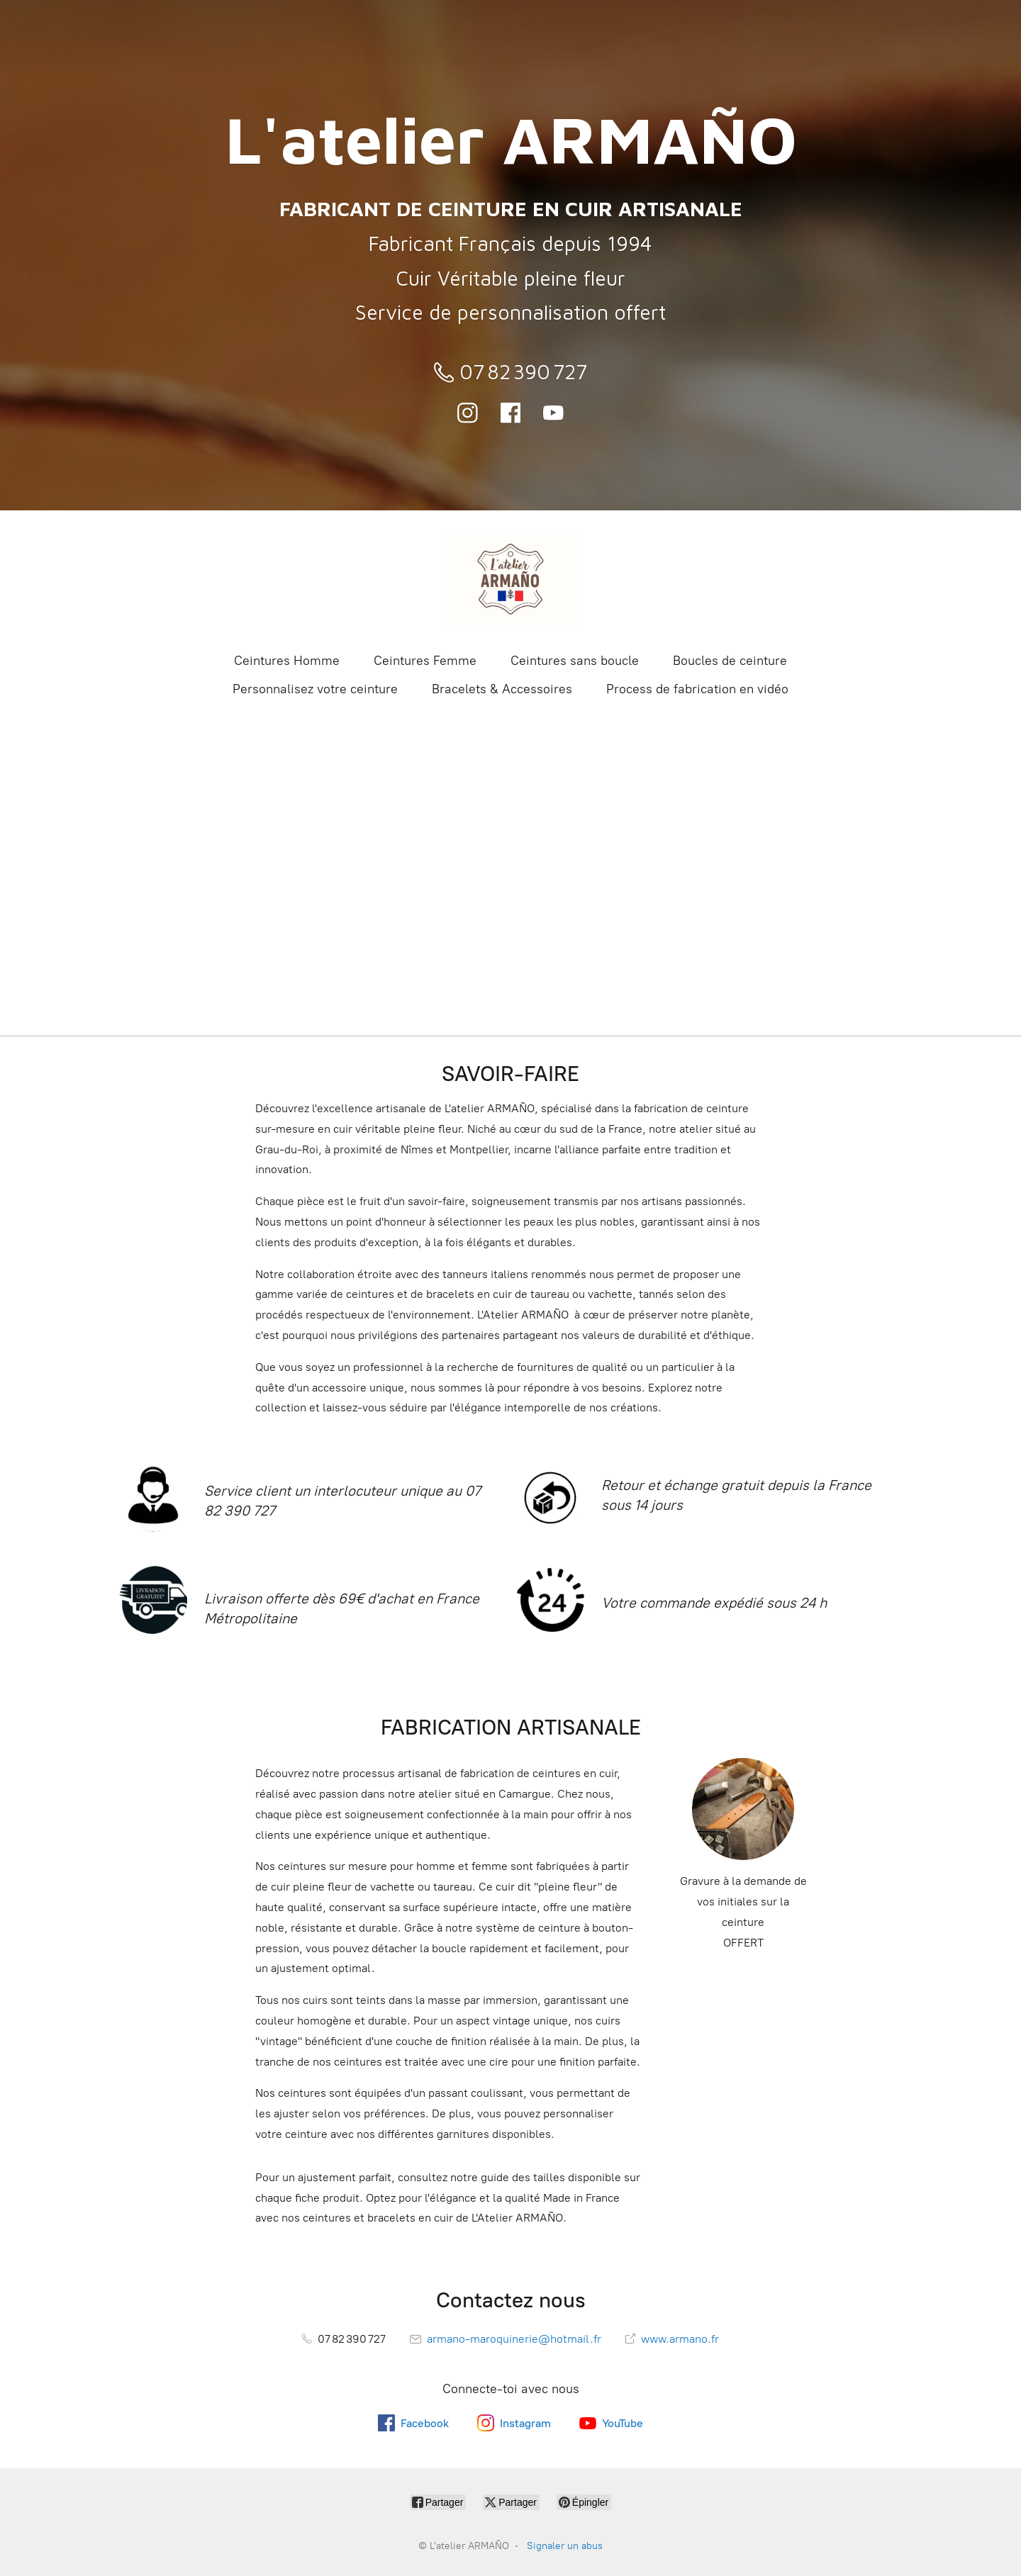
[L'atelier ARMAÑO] (510, 580)
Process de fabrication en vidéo (697, 689)
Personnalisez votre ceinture (315, 689)
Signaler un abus (565, 2546)
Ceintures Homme (287, 660)
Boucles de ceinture (730, 660)
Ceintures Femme (425, 660)
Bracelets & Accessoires (502, 689)
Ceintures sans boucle (574, 660)
